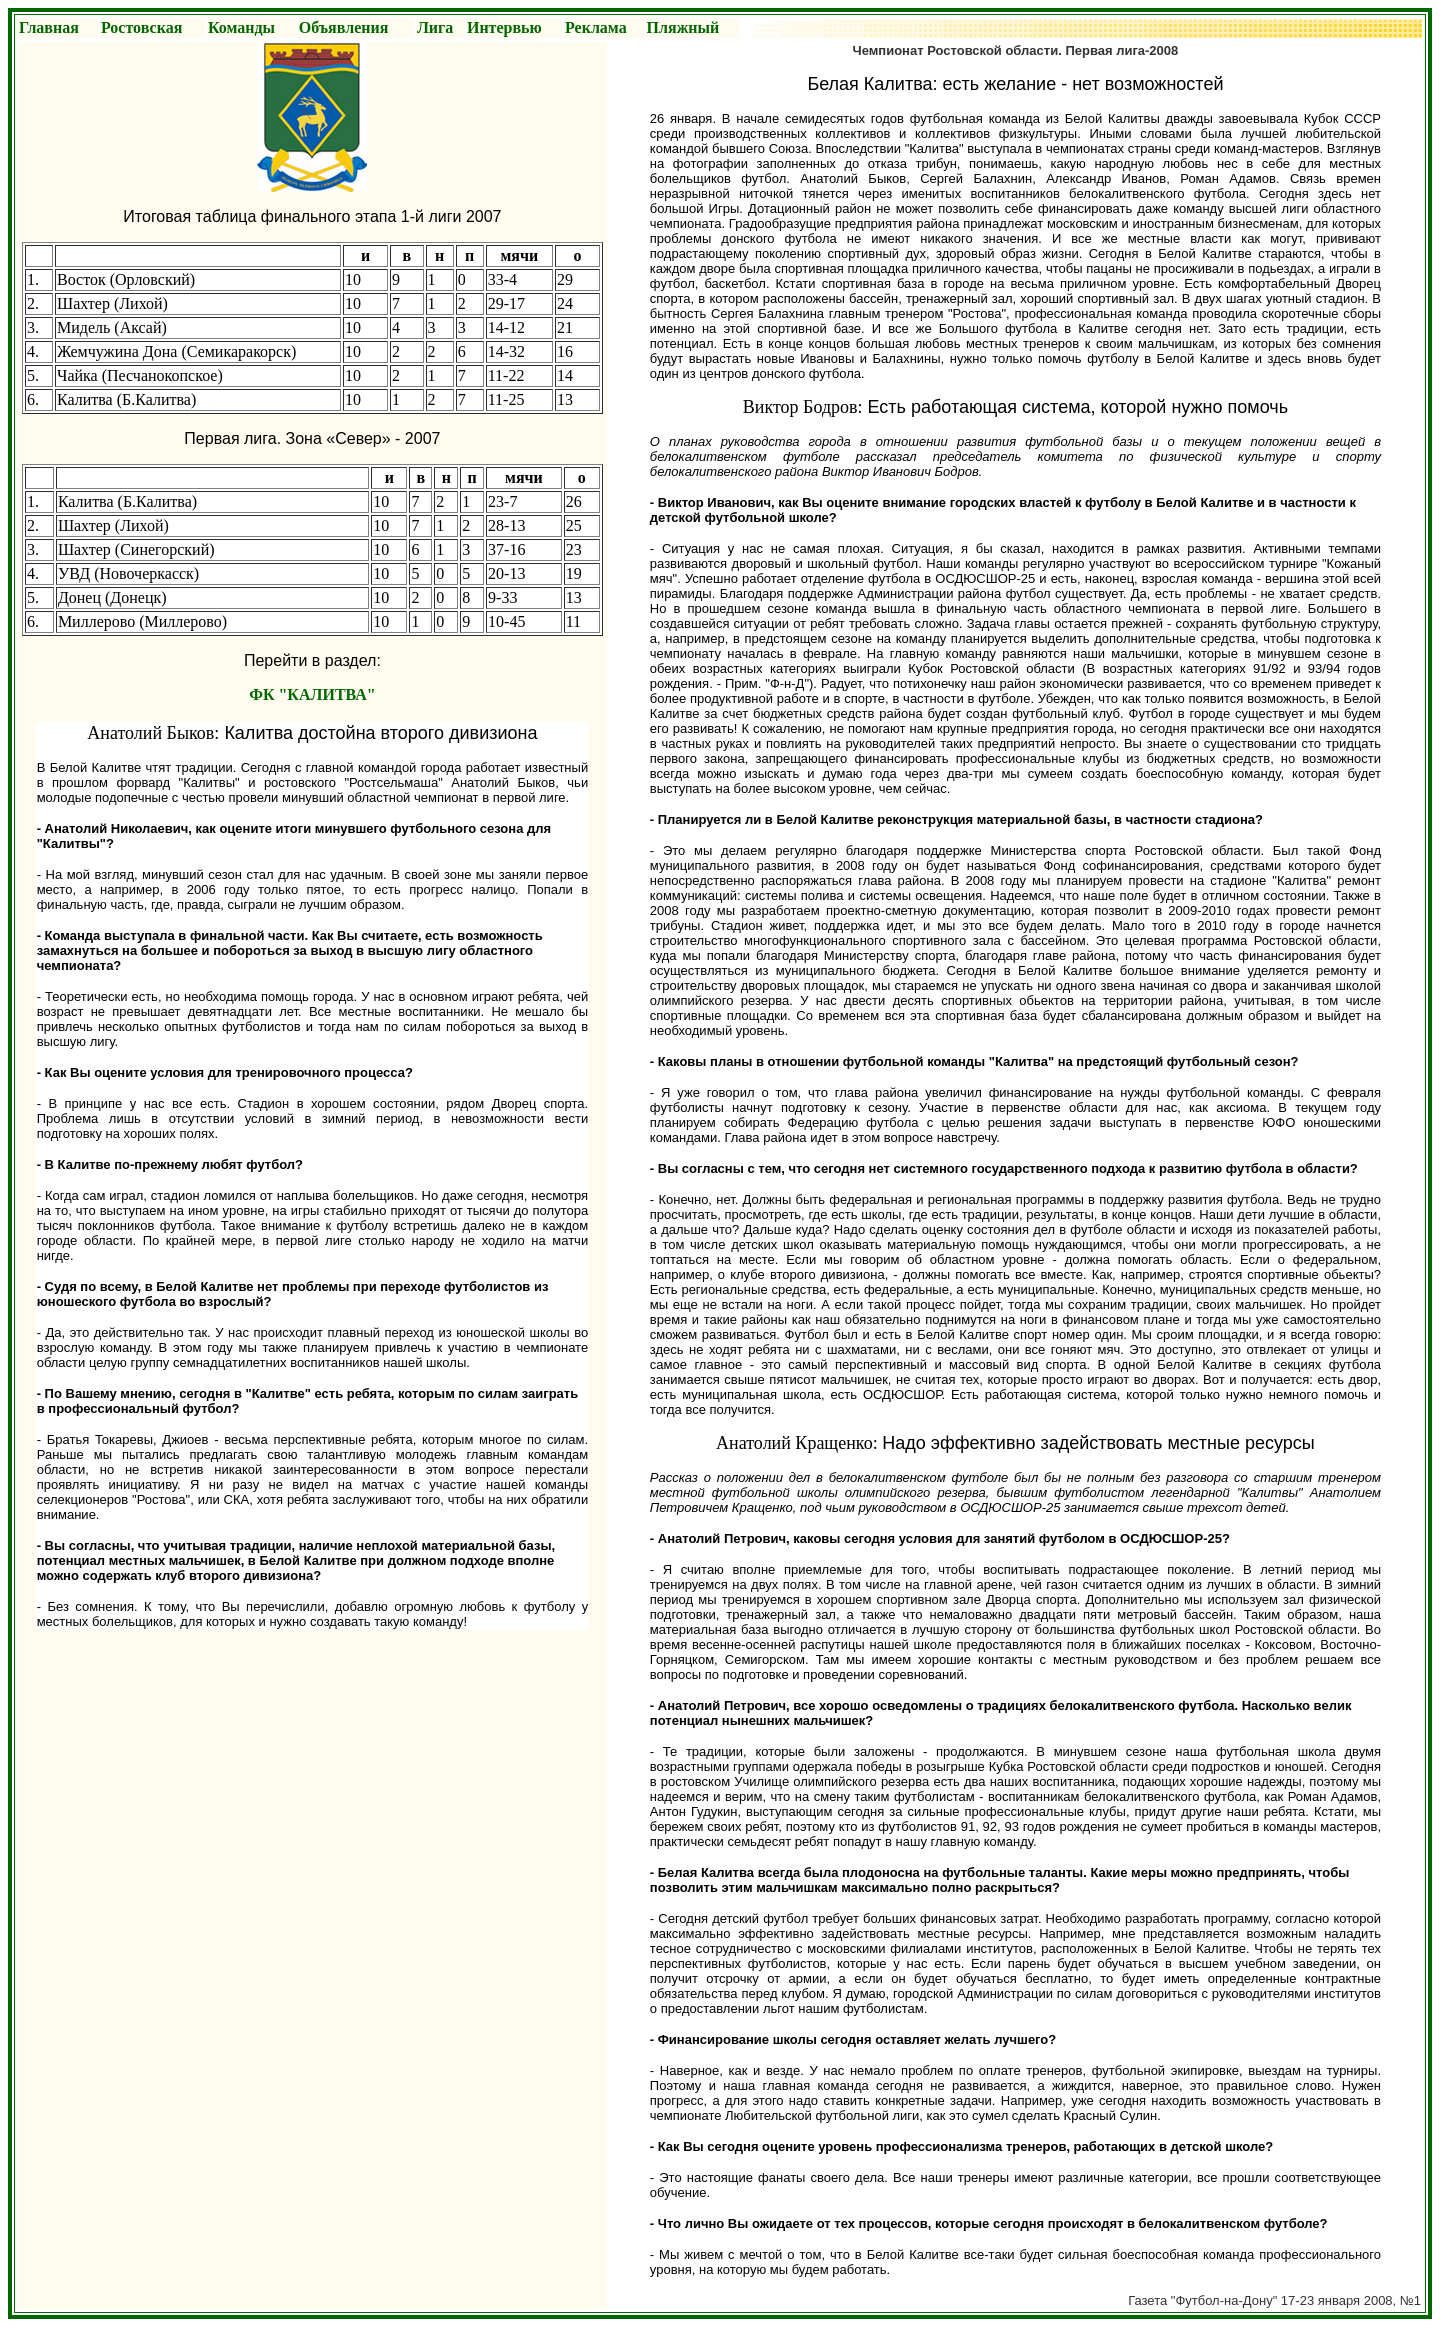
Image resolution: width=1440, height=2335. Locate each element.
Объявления (344, 27)
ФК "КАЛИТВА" (312, 694)
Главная (49, 27)
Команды (241, 27)
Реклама (596, 27)
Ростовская (141, 27)
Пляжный (683, 27)
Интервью (504, 27)
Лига (435, 27)
